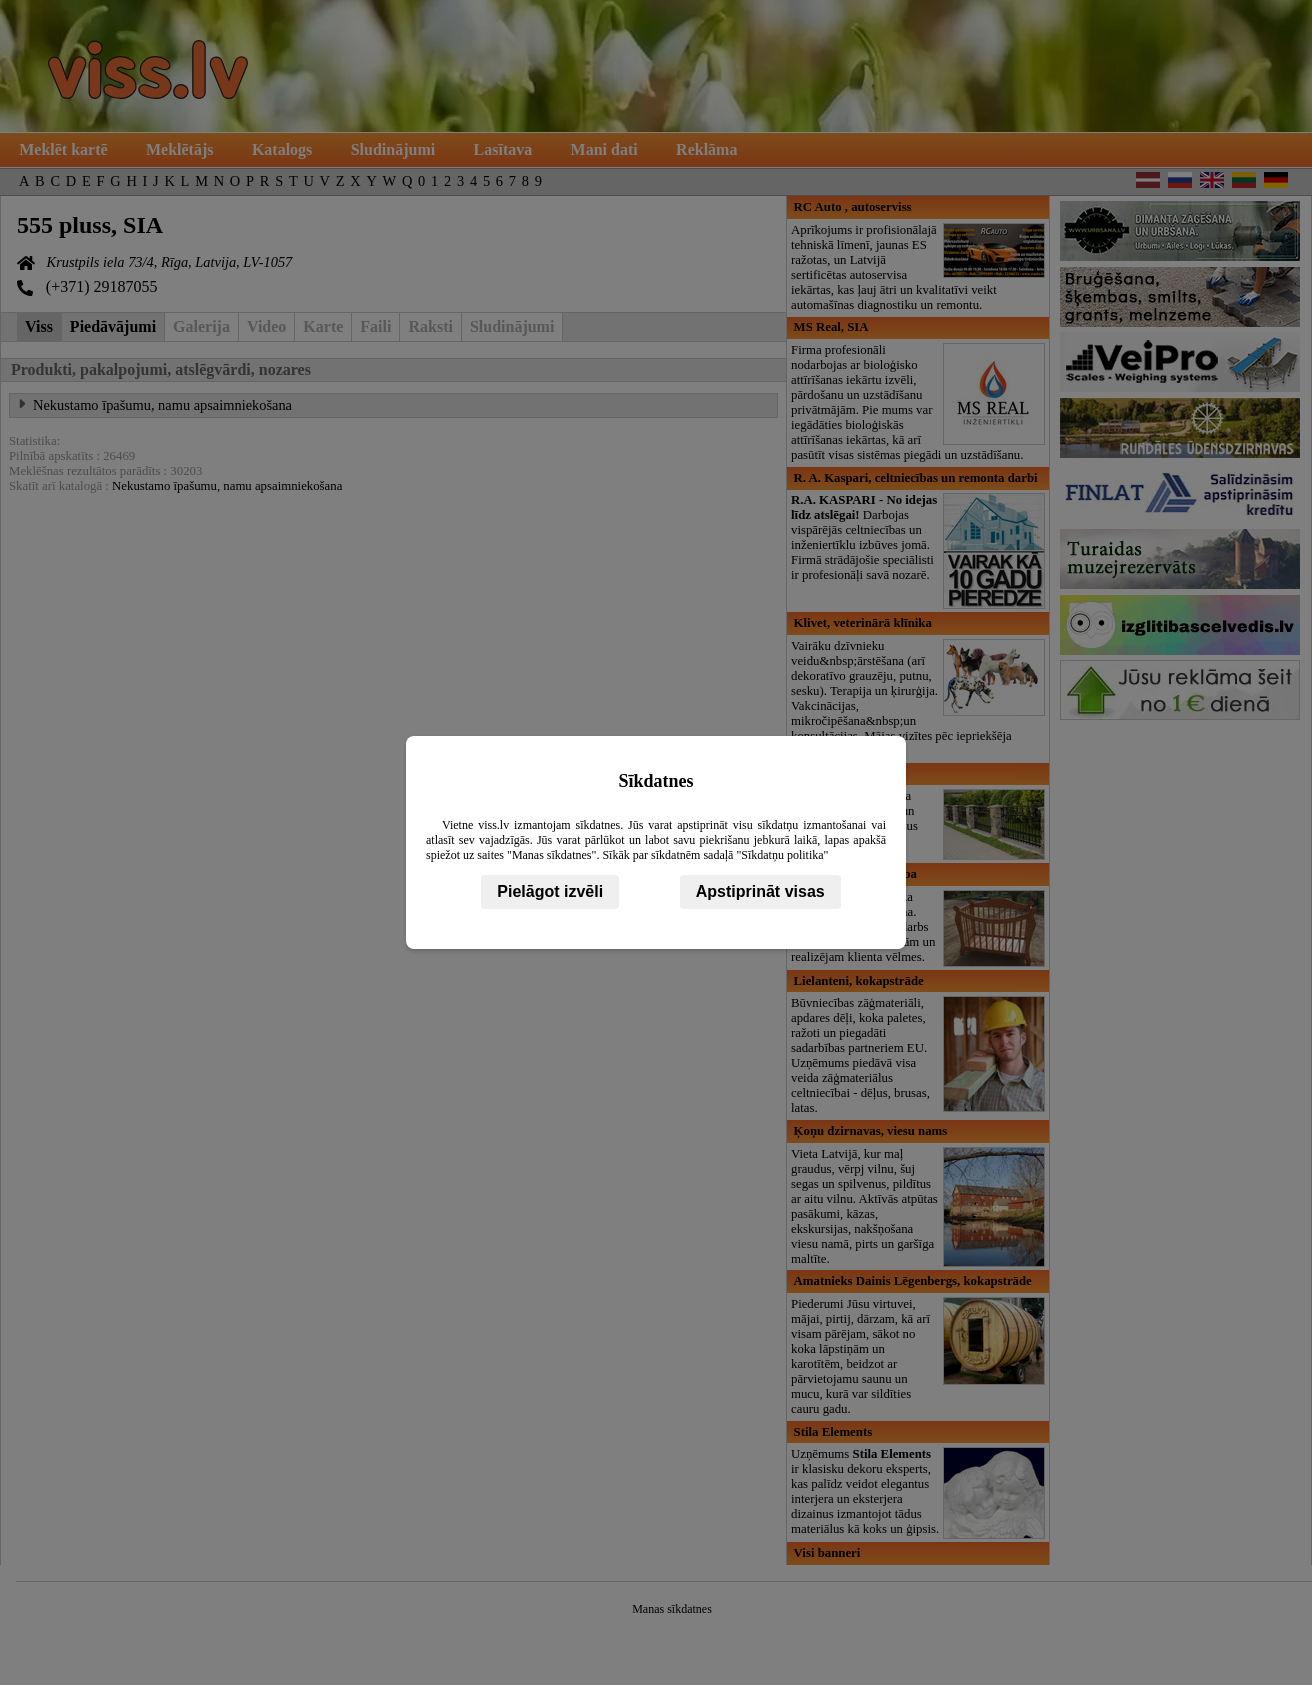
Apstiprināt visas (760, 891)
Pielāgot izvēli (550, 891)
